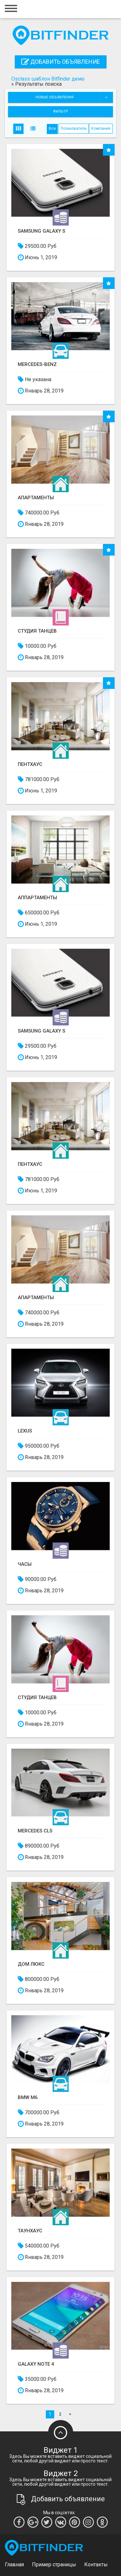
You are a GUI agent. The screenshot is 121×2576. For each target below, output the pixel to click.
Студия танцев (37, 631)
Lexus (25, 1431)
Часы (25, 1564)
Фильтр (60, 111)
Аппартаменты (37, 897)
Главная (14, 2564)
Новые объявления (74, 97)
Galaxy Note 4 (36, 2364)
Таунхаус (30, 2230)
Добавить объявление (60, 61)
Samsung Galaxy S (41, 231)
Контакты (96, 2564)
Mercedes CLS (35, 1831)
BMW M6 (28, 2097)
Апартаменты (36, 497)
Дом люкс (31, 1964)
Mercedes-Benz (37, 364)
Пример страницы (54, 2564)
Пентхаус (30, 764)
